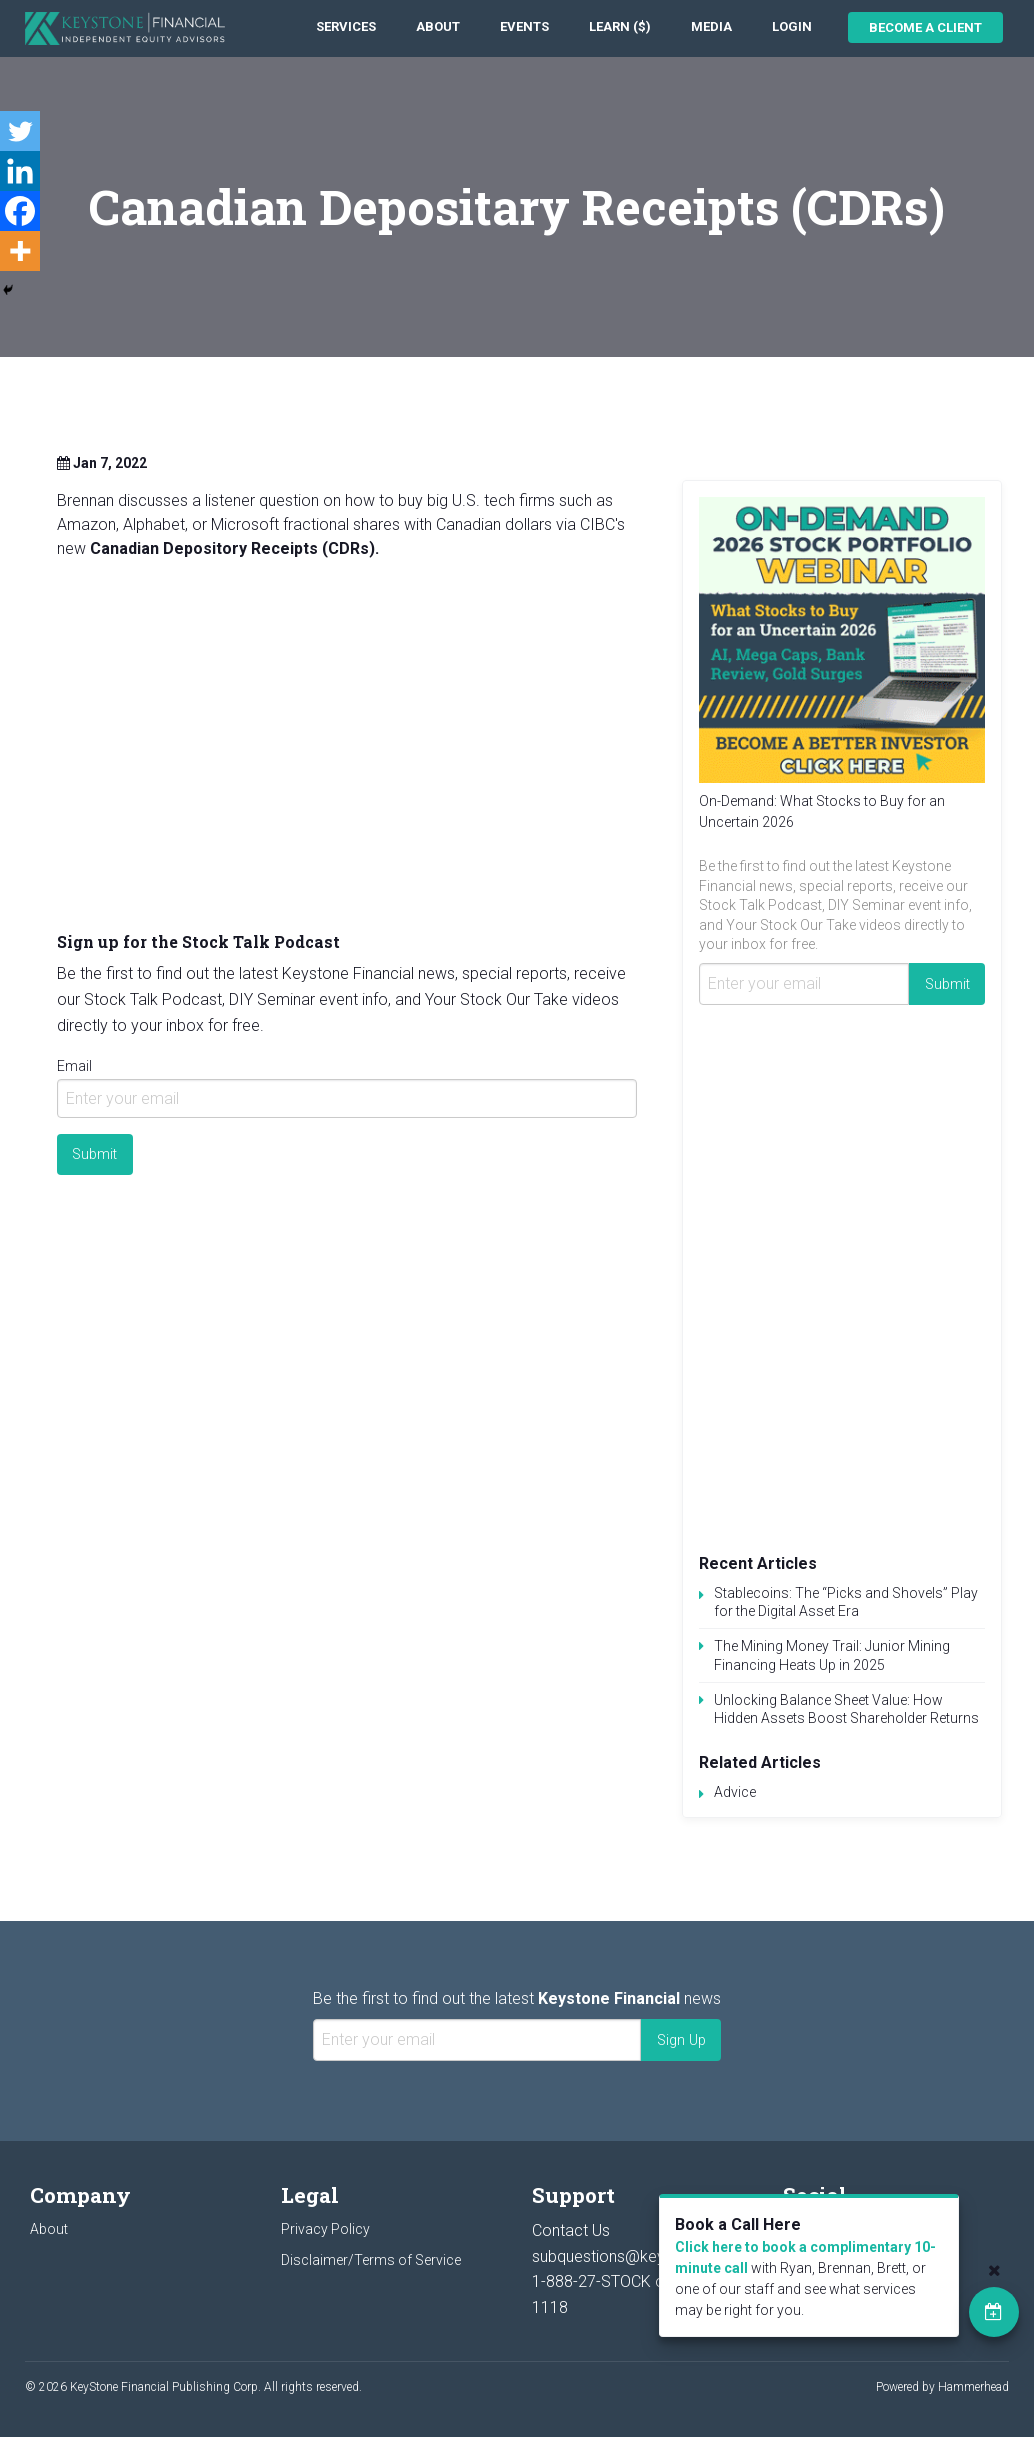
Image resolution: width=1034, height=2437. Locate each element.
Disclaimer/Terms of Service (371, 2260)
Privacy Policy (325, 2229)
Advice (735, 1792)
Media (711, 26)
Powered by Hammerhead (942, 2387)
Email (74, 1066)
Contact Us (571, 2230)
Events (524, 26)
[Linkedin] (20, 171)
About (438, 26)
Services (346, 26)
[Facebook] (20, 211)
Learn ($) (620, 26)
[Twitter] (20, 131)
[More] (20, 251)
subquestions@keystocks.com (641, 2256)
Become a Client (925, 27)
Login (792, 26)
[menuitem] (346, 27)
